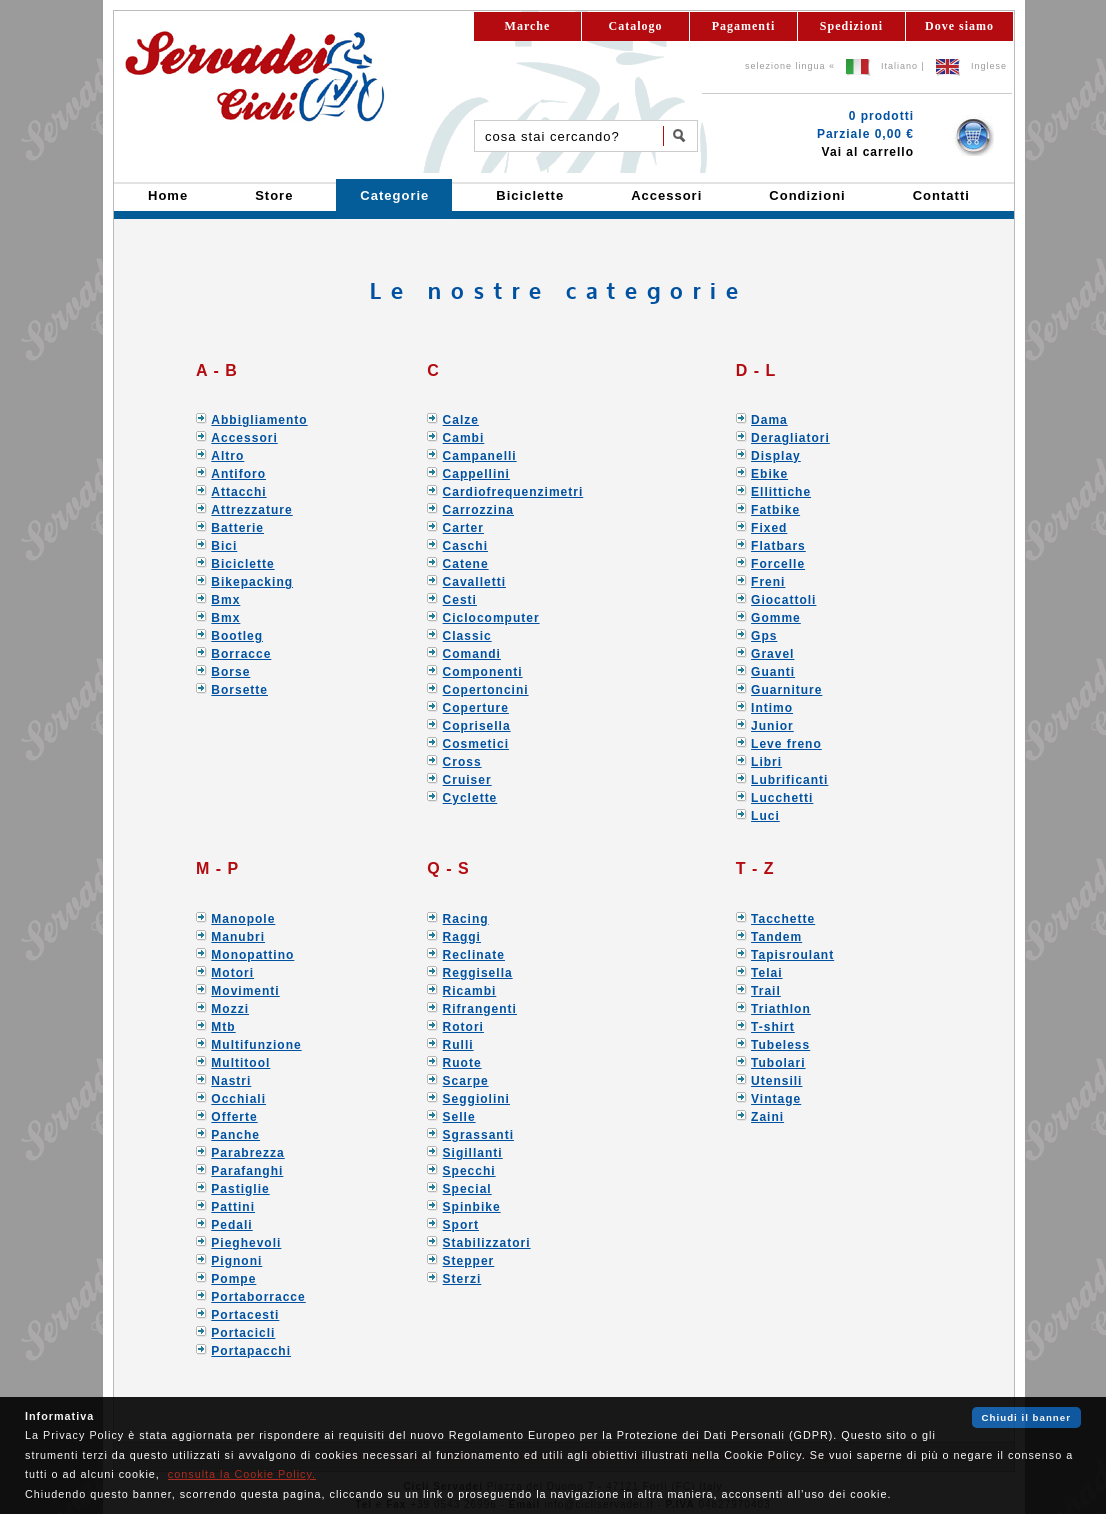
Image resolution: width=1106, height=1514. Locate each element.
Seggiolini (476, 1099)
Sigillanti (473, 1153)
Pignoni (236, 1261)
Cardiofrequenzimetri (513, 492)
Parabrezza (247, 1153)
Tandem (776, 937)
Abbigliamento (259, 420)
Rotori (463, 1027)
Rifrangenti (480, 1009)
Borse (230, 672)
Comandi (472, 654)
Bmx (225, 600)
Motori (232, 973)
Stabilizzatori (487, 1243)
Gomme (776, 618)
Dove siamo (959, 26)
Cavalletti (474, 582)
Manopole (243, 919)
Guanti (773, 672)
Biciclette (242, 564)
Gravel (772, 654)
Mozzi (230, 1009)
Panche (235, 1135)
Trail (766, 991)
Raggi (462, 937)
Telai (766, 973)
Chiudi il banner (1026, 1417)
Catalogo (636, 26)
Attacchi (238, 492)
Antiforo (238, 474)
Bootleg (237, 636)
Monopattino (252, 955)
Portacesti (245, 1315)
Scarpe (466, 1081)
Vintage (776, 1099)
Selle (459, 1117)
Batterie (237, 528)
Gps (764, 636)
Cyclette (470, 798)
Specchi (469, 1171)
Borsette (239, 690)
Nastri (231, 1081)
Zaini (767, 1117)
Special (467, 1189)
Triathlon (781, 1009)
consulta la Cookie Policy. (242, 1474)
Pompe (233, 1279)
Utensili (776, 1081)
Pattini (233, 1207)
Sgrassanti (478, 1135)
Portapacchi (251, 1351)
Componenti (483, 672)
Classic (467, 636)
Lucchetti (782, 798)
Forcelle (778, 564)
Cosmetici (476, 744)
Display (776, 456)
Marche (528, 26)
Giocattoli (783, 600)
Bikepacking (252, 582)
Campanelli (480, 456)
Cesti (460, 600)
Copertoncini (486, 690)
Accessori (244, 438)
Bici (224, 546)
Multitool (240, 1063)
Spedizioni (851, 26)
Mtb (223, 1027)
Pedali (231, 1225)
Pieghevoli (246, 1243)
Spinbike (472, 1207)
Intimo (772, 708)
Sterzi (462, 1279)
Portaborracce (258, 1297)
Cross (462, 762)
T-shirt (773, 1027)
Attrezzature (251, 510)
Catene (466, 564)
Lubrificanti (789, 780)
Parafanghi (247, 1171)
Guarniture (786, 690)
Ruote (462, 1063)
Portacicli (243, 1333)
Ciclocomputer (491, 618)
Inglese (989, 66)
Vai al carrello (868, 152)
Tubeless (780, 1045)
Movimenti (245, 991)
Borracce (241, 654)
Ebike (769, 474)
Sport (461, 1225)
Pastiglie (240, 1189)
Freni (768, 582)
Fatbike (775, 510)
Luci (765, 816)
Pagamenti (744, 26)
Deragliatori (790, 438)
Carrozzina (478, 510)
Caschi (465, 546)
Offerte (234, 1117)
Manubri (238, 937)
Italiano (899, 66)
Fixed (769, 528)
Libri (766, 762)
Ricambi (470, 991)
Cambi (464, 438)
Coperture (476, 708)
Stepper (469, 1261)
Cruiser (467, 780)
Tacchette (783, 919)
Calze (461, 420)
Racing (466, 919)
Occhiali (238, 1099)
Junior (772, 726)
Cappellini (476, 474)
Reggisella (478, 973)
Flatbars (778, 546)
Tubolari (778, 1063)
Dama (769, 420)
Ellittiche (781, 492)
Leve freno (786, 744)
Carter (463, 528)
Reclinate (474, 955)
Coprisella (477, 726)
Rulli (458, 1045)
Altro (227, 456)
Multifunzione (256, 1045)
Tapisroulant (792, 955)
